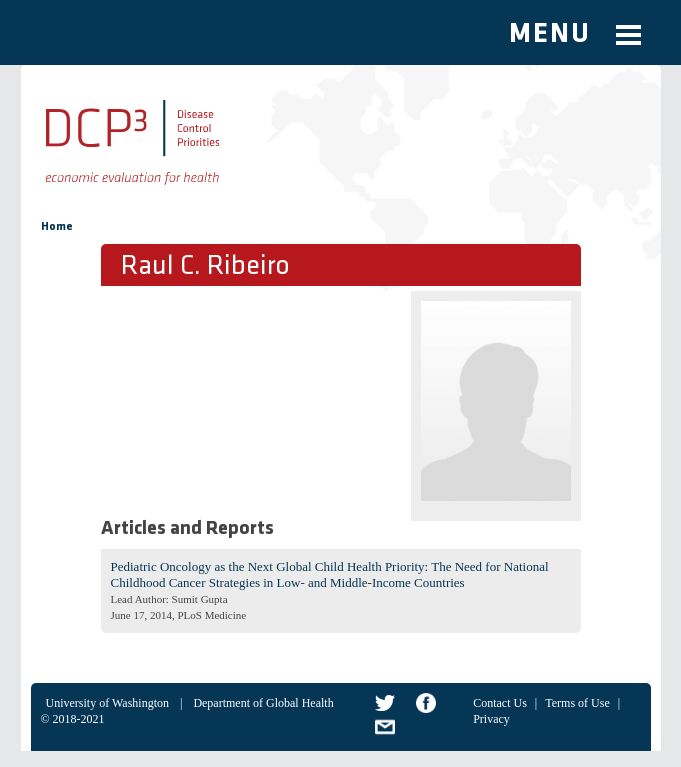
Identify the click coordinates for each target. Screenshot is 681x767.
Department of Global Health (263, 703)
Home (57, 227)
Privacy (491, 719)
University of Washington (107, 703)
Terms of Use (577, 703)
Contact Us (500, 703)
